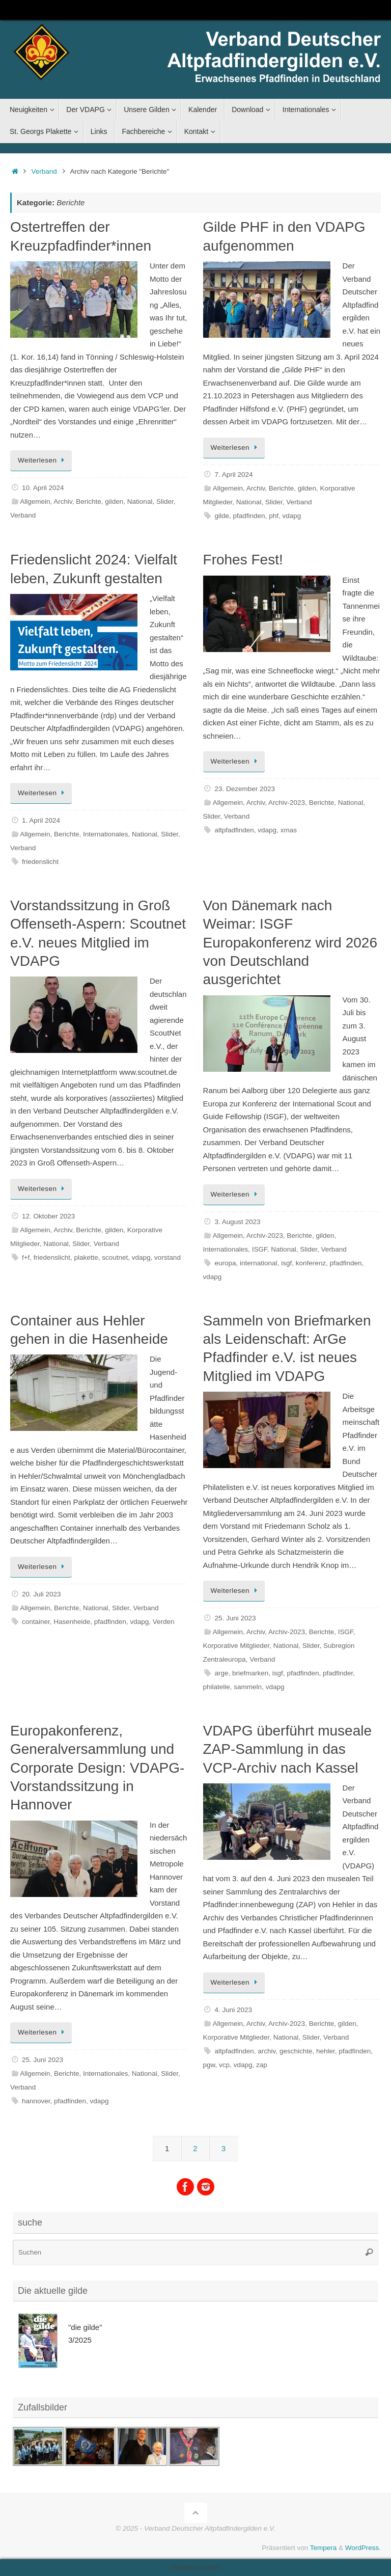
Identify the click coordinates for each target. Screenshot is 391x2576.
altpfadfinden (234, 830)
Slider (165, 501)
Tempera (323, 2548)
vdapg (291, 516)
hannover (36, 2101)
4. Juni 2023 (234, 2010)
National (140, 501)
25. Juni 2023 (235, 1618)
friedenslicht (40, 861)
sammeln (248, 1687)
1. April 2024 (41, 820)
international (258, 1263)
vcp (224, 2065)
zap (261, 2065)
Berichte (88, 501)
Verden (164, 1621)
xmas (289, 830)
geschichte (296, 2051)
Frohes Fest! (243, 559)
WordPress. (363, 2548)
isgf (286, 1263)
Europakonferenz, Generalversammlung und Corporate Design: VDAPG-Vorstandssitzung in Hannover (97, 1768)
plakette (86, 1257)
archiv (266, 2051)
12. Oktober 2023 (48, 1216)
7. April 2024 (234, 474)
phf (273, 516)
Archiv (62, 501)
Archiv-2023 (286, 802)
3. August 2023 (238, 1222)
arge (222, 1673)
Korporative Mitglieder (236, 1645)
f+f (26, 1257)
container (36, 1621)
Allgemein (35, 501)
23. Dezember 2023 (245, 789)
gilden (114, 501)
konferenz (311, 1263)
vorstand (167, 1257)
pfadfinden (249, 516)
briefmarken (250, 1673)
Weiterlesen (43, 460)
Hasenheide (71, 1621)
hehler (325, 2051)
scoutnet (115, 1257)
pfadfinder (338, 1673)
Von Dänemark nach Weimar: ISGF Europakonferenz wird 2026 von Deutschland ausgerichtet (290, 943)
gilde (222, 516)
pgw (209, 2065)
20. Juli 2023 (41, 1594)
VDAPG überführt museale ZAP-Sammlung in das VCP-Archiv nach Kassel (287, 1749)
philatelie (216, 1687)
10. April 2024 (43, 488)
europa (225, 1263)
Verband (44, 171)
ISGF (259, 1249)
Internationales (105, 834)
